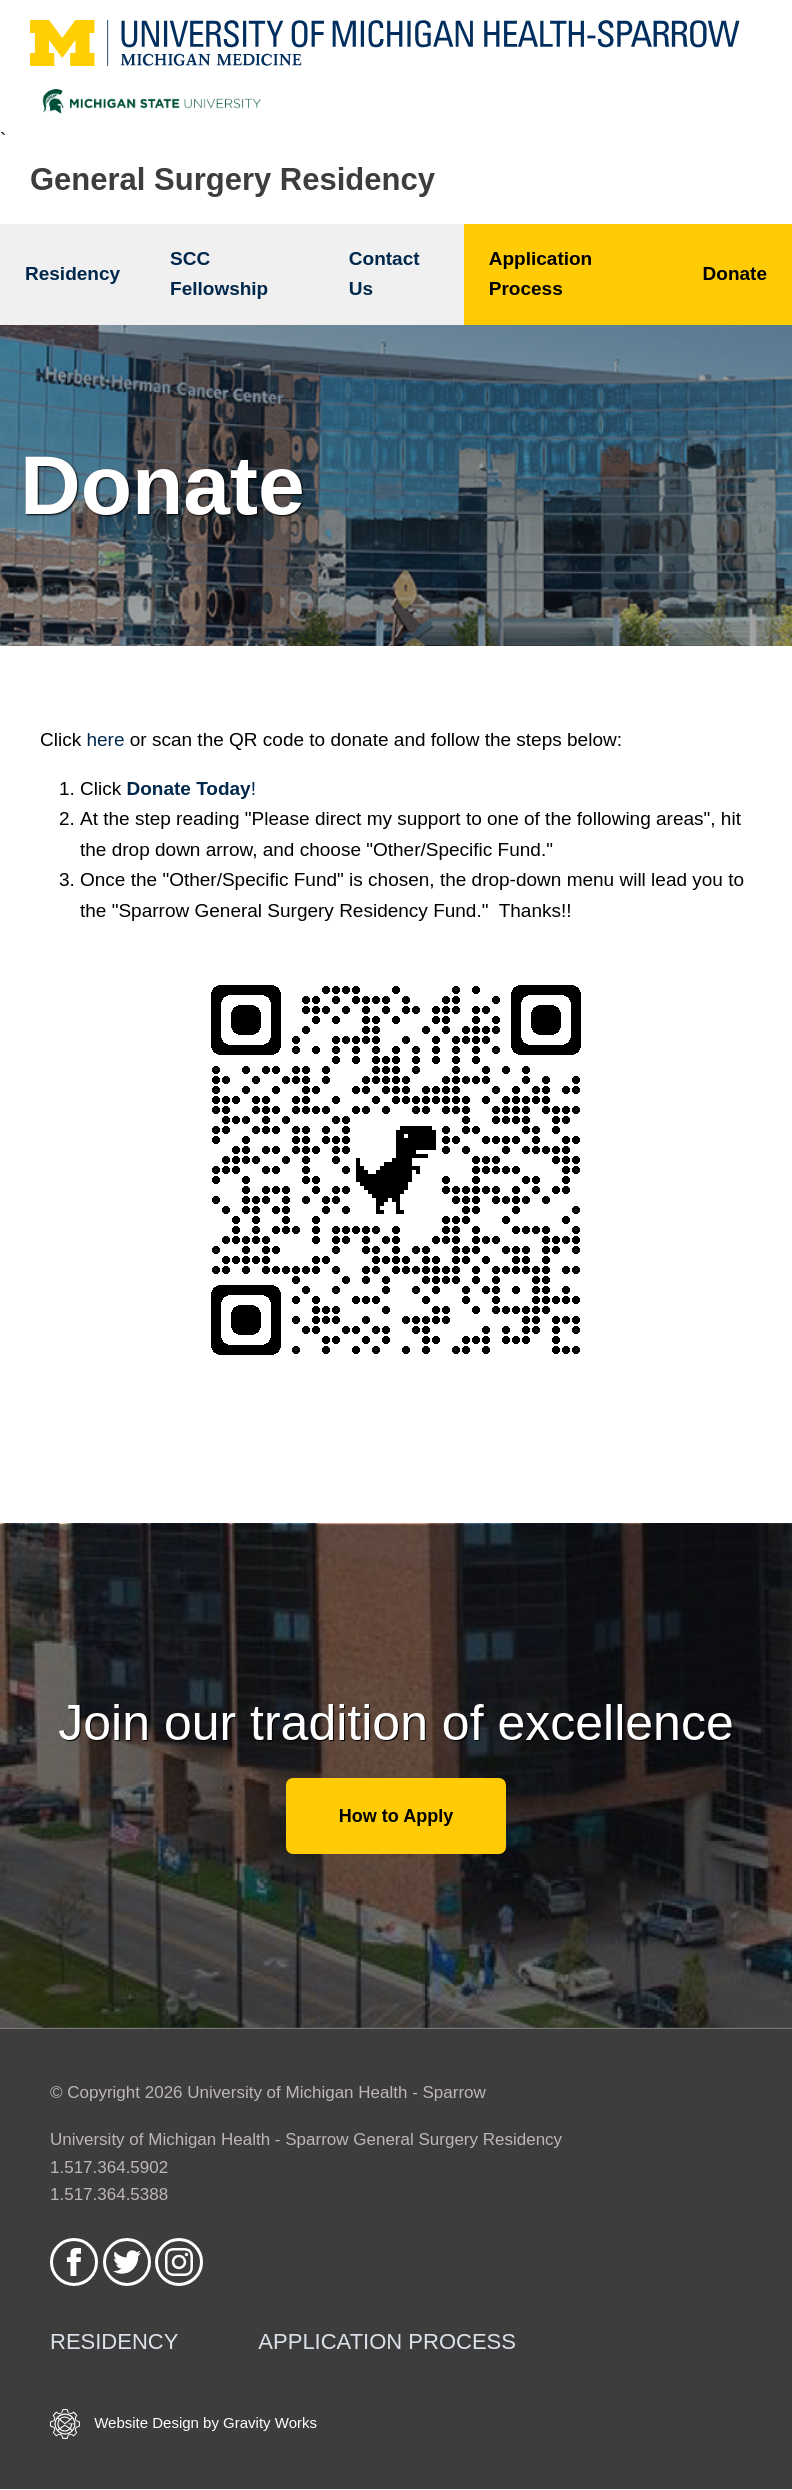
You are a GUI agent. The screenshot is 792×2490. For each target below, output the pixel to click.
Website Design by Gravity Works (183, 2424)
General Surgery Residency (232, 179)
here (105, 739)
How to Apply (396, 1816)
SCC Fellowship (219, 273)
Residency (72, 273)
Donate (735, 273)
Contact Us (384, 273)
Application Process (540, 273)
